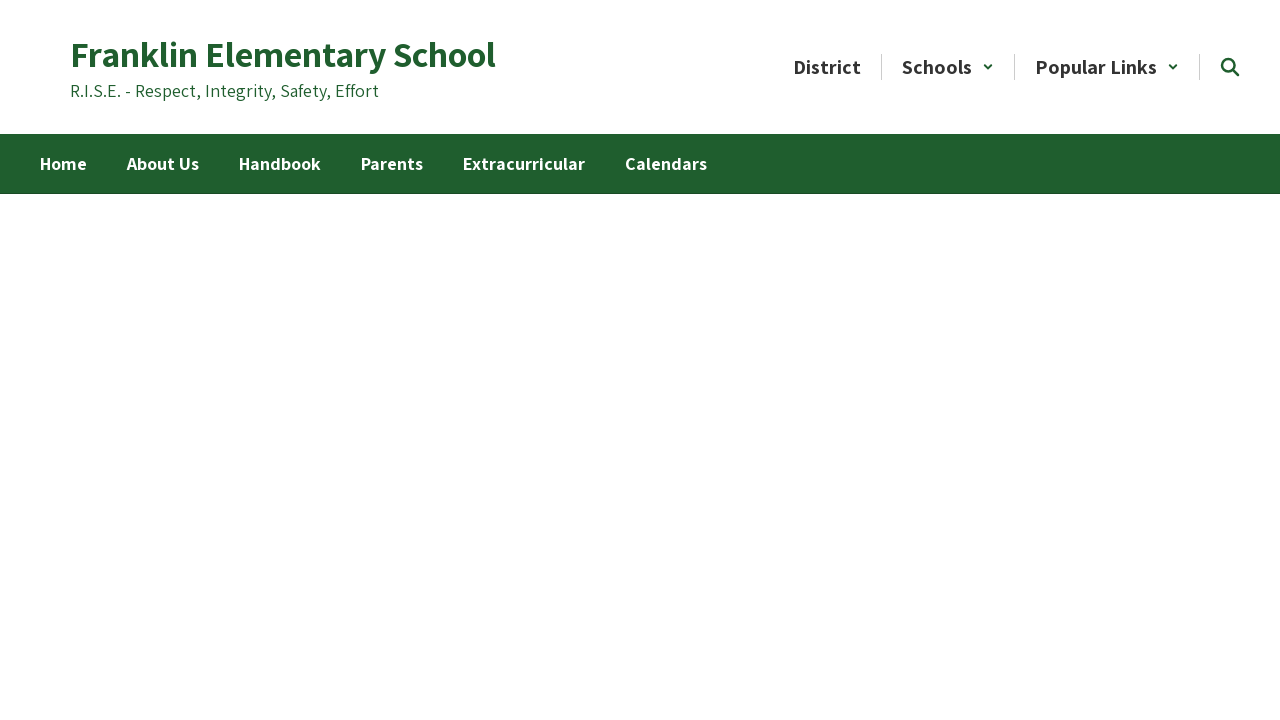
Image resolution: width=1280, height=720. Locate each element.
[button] (948, 67)
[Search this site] (1230, 67)
